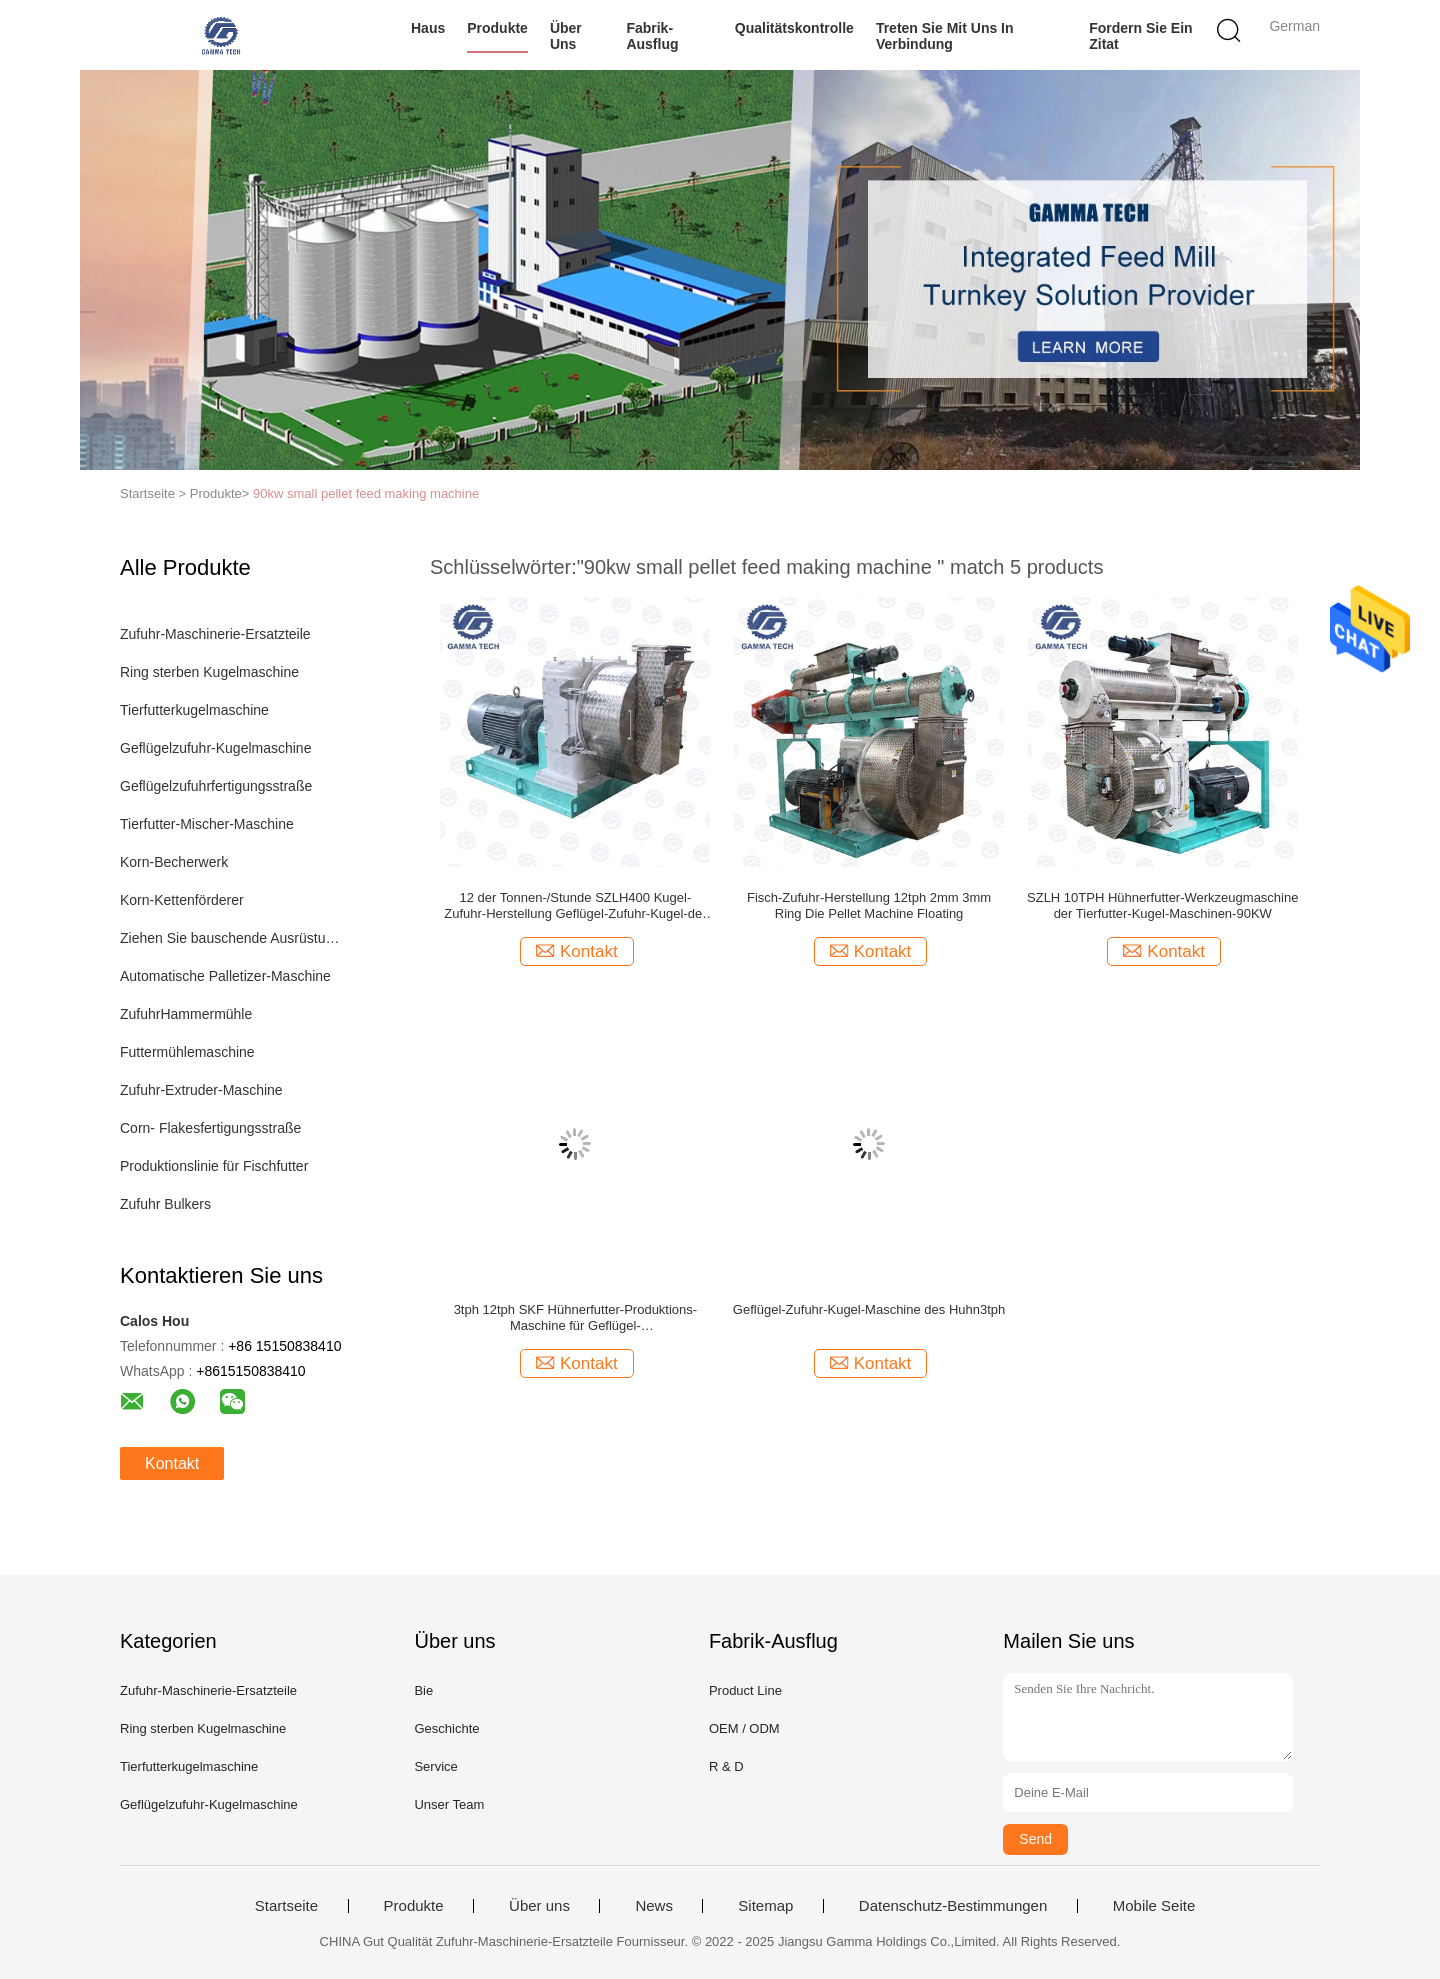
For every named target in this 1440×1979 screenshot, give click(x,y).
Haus (428, 28)
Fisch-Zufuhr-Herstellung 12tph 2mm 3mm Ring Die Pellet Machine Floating (869, 905)
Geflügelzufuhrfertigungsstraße (216, 786)
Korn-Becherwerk (174, 862)
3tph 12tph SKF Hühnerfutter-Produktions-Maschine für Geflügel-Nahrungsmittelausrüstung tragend (576, 1318)
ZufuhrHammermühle (186, 1014)
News (654, 1906)
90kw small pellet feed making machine (366, 493)
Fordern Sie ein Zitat (1140, 36)
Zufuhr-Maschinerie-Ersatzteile (215, 634)
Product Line (745, 1690)
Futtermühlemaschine (187, 1052)
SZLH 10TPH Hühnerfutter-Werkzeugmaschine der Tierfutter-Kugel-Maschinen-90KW (1162, 905)
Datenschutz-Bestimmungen (953, 1906)
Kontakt (172, 1463)
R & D (726, 1766)
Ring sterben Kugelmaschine (209, 672)
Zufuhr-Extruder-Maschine (201, 1090)
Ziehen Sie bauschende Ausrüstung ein (233, 938)
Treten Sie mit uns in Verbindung (945, 36)
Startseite (286, 1906)
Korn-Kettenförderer (182, 900)
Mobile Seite (1154, 1906)
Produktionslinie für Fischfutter (214, 1166)
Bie (423, 1690)
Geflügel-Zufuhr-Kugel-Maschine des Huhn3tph (869, 1309)
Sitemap (765, 1906)
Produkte (497, 28)
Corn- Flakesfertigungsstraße (210, 1128)
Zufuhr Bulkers (165, 1204)
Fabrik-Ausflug (652, 36)
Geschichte (446, 1728)
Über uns (566, 36)
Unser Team (449, 1804)
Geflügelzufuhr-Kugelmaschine (215, 748)
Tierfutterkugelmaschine (194, 710)
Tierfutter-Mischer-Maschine (207, 824)
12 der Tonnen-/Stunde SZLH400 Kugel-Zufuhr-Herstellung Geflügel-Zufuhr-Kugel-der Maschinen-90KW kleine (575, 906)
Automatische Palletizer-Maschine (225, 976)
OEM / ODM (744, 1728)
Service (435, 1766)
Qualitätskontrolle (794, 28)
